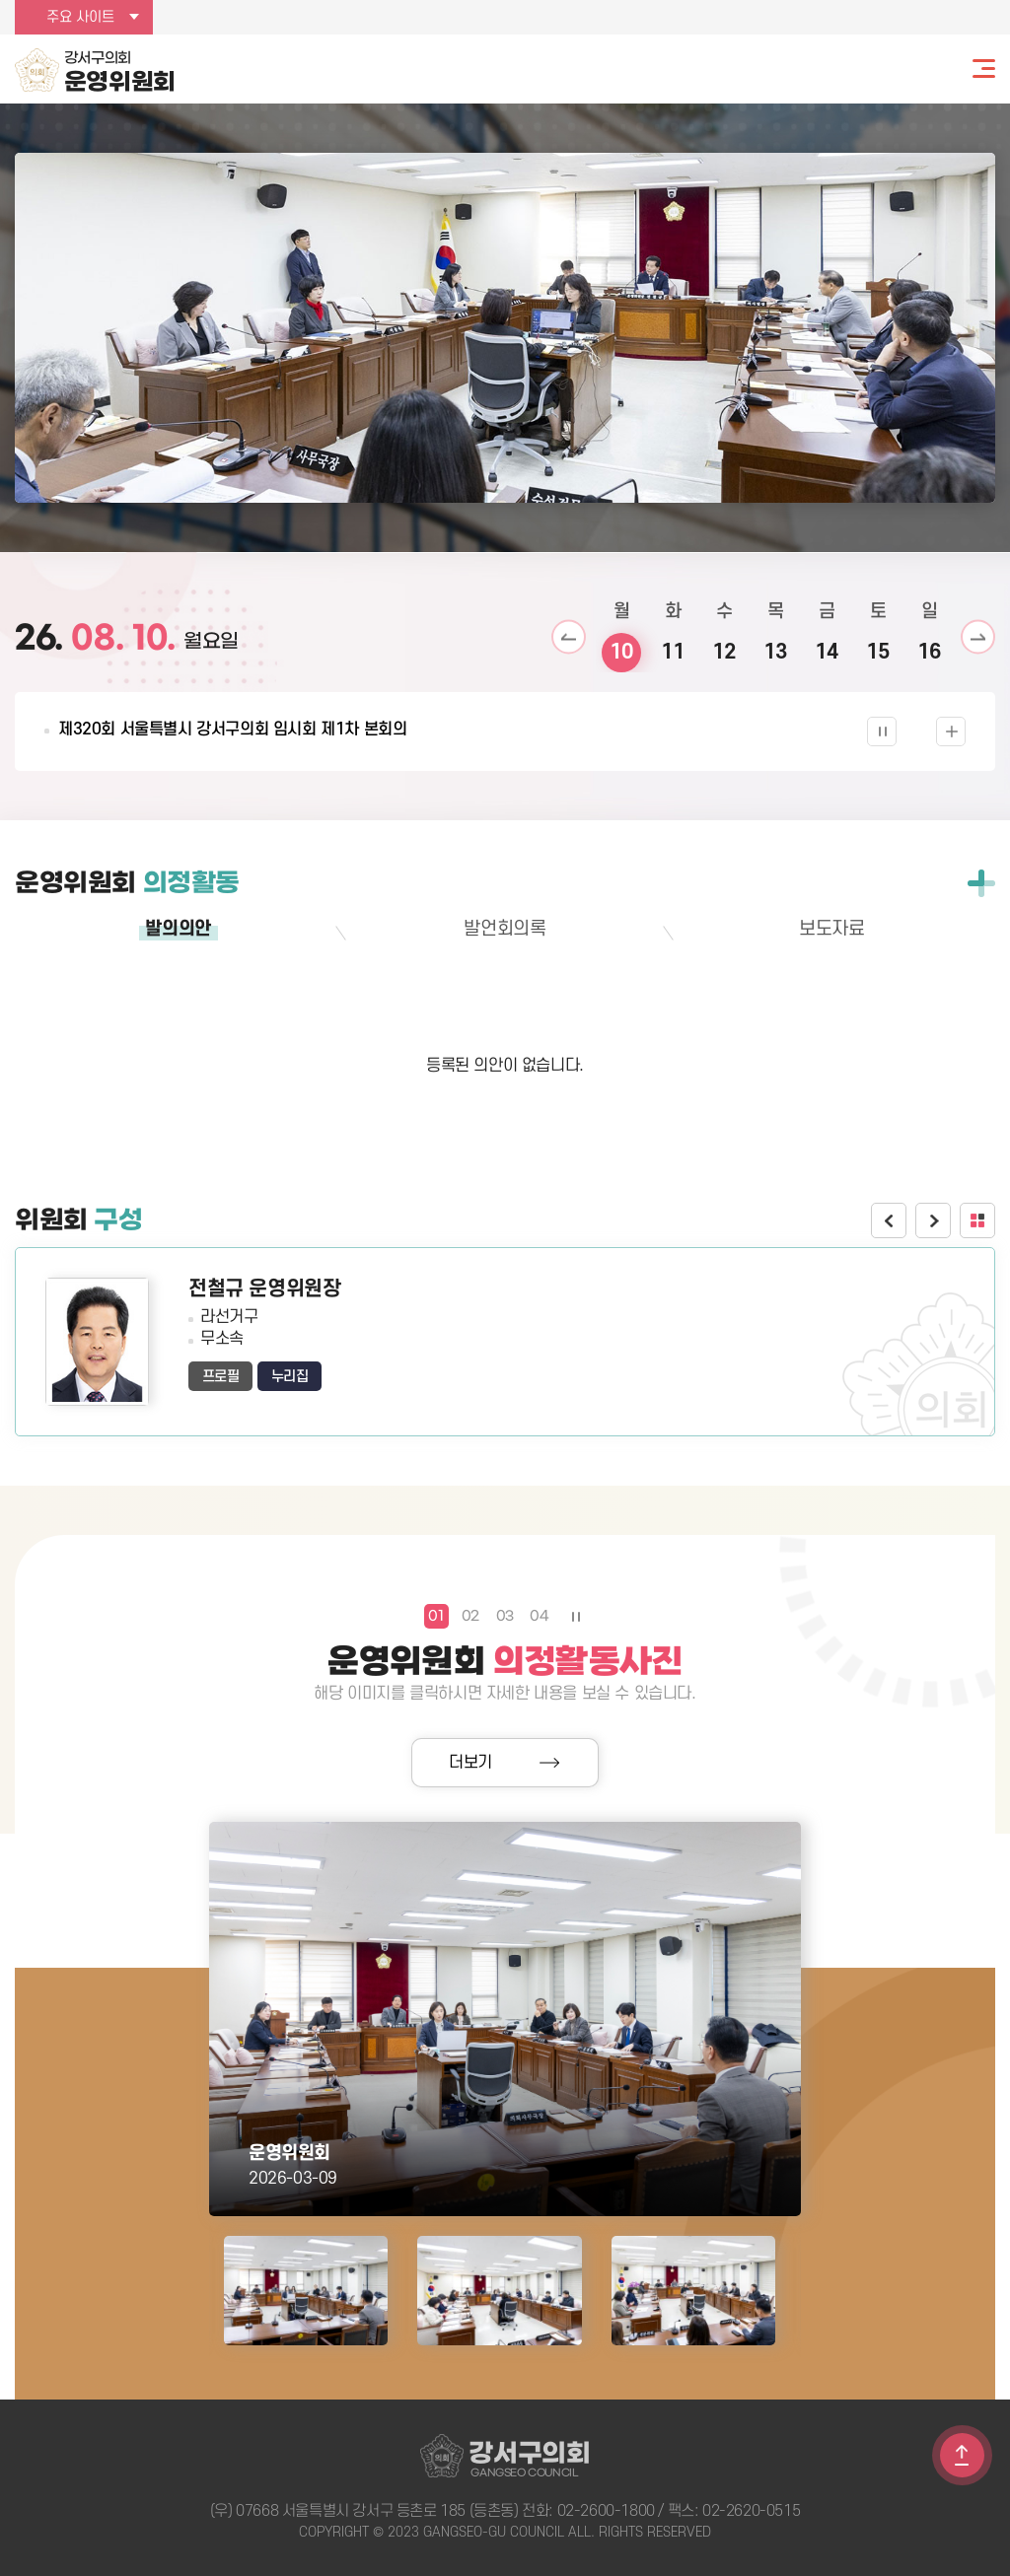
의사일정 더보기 (951, 731)
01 (435, 1616)
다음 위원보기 (933, 1220)
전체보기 (981, 883)
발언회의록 (504, 929)
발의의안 (177, 929)
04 (539, 1616)
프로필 (221, 1376)
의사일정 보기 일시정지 (882, 731)
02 (470, 1616)
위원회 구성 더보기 (977, 1220)
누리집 (290, 1376)
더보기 (470, 1763)
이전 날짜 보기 (568, 637)
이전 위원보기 (888, 1220)
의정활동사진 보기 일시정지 (574, 1616)
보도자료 (831, 929)
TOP (962, 2455)
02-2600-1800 (606, 2511)
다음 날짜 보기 (978, 637)
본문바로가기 (0, 0)
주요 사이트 (80, 17)
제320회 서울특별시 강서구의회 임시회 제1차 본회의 (232, 729)
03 (505, 1616)
